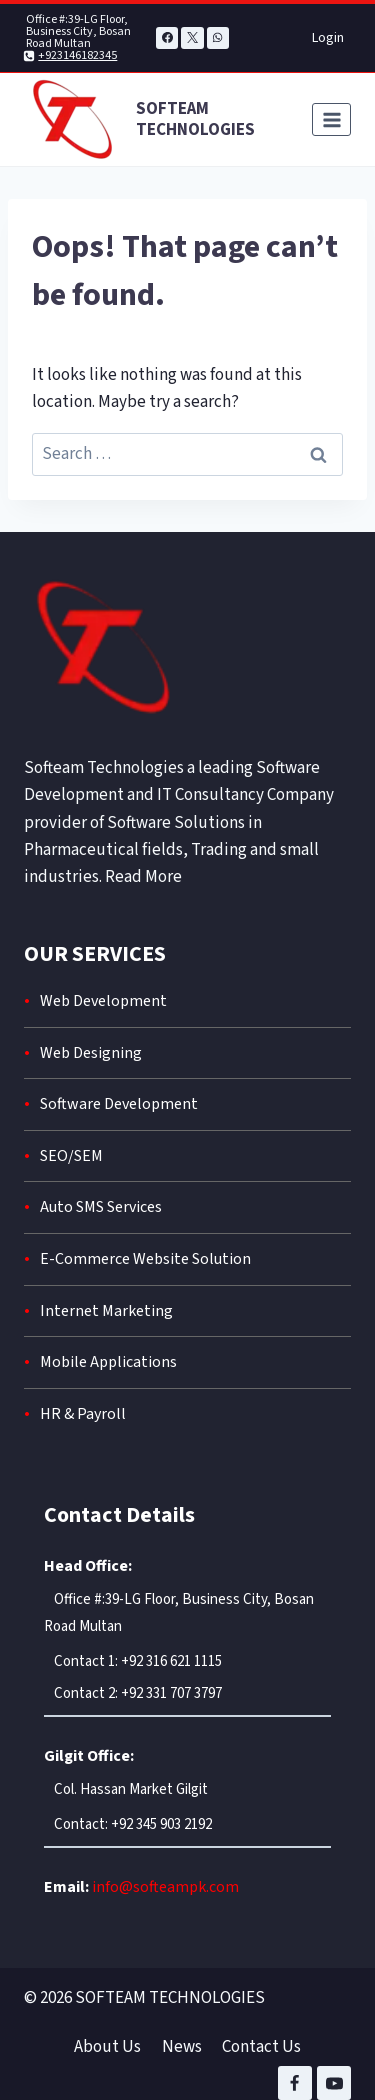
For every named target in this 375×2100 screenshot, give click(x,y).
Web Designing (91, 1053)
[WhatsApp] (218, 38)
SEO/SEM (71, 1156)
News (182, 2047)
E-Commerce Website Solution (145, 1259)
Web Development (103, 1001)
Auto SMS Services (101, 1207)
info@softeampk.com (165, 1887)
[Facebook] (167, 38)
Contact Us (261, 2047)
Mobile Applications (108, 1362)
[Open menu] (331, 119)
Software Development (119, 1104)
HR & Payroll (83, 1414)
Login (328, 38)
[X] (192, 38)
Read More (143, 877)
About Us (107, 2047)
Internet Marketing (106, 1311)
